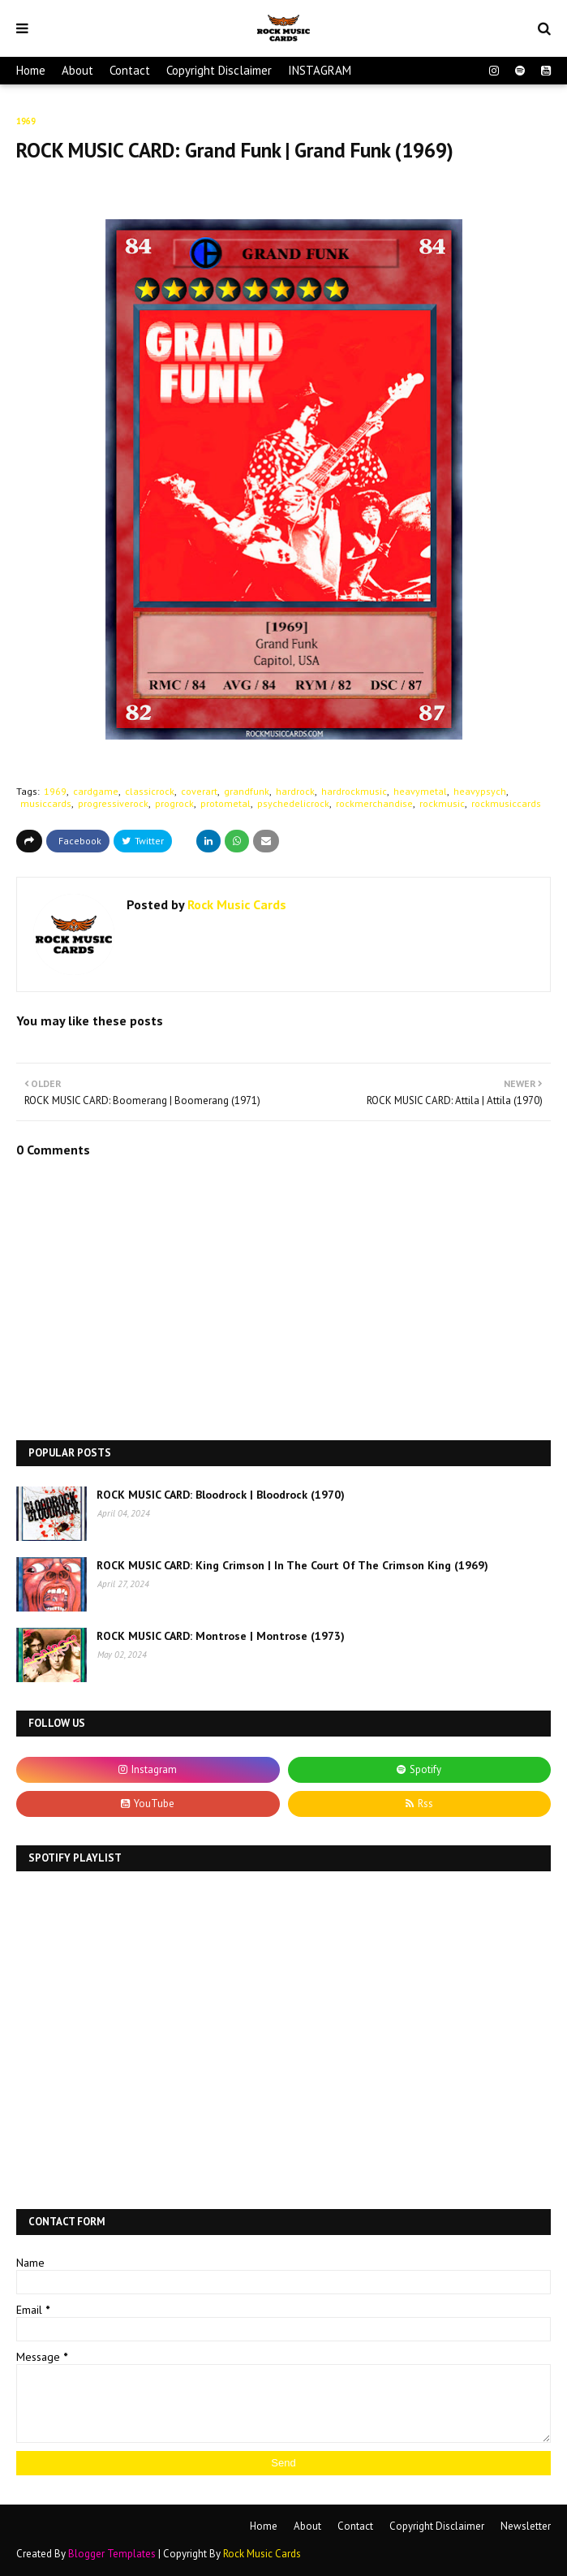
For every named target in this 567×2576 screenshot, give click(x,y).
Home (30, 70)
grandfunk (246, 791)
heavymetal (420, 791)
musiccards (45, 803)
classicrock (149, 791)
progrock (174, 803)
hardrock (295, 791)
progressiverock (113, 803)
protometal (225, 803)
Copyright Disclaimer (219, 70)
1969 (55, 791)
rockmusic (442, 803)
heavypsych (479, 791)
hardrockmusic (354, 791)
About (77, 70)
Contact (130, 70)
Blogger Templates (112, 2554)
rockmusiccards (506, 803)
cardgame (95, 791)
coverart (199, 791)
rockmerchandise (374, 803)
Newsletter (525, 2526)
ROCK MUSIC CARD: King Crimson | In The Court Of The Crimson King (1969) (292, 1565)
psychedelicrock (293, 803)
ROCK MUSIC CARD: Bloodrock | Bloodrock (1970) (221, 1494)
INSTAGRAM (319, 70)
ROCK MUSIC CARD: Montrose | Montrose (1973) (221, 1636)
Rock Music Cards (235, 904)
